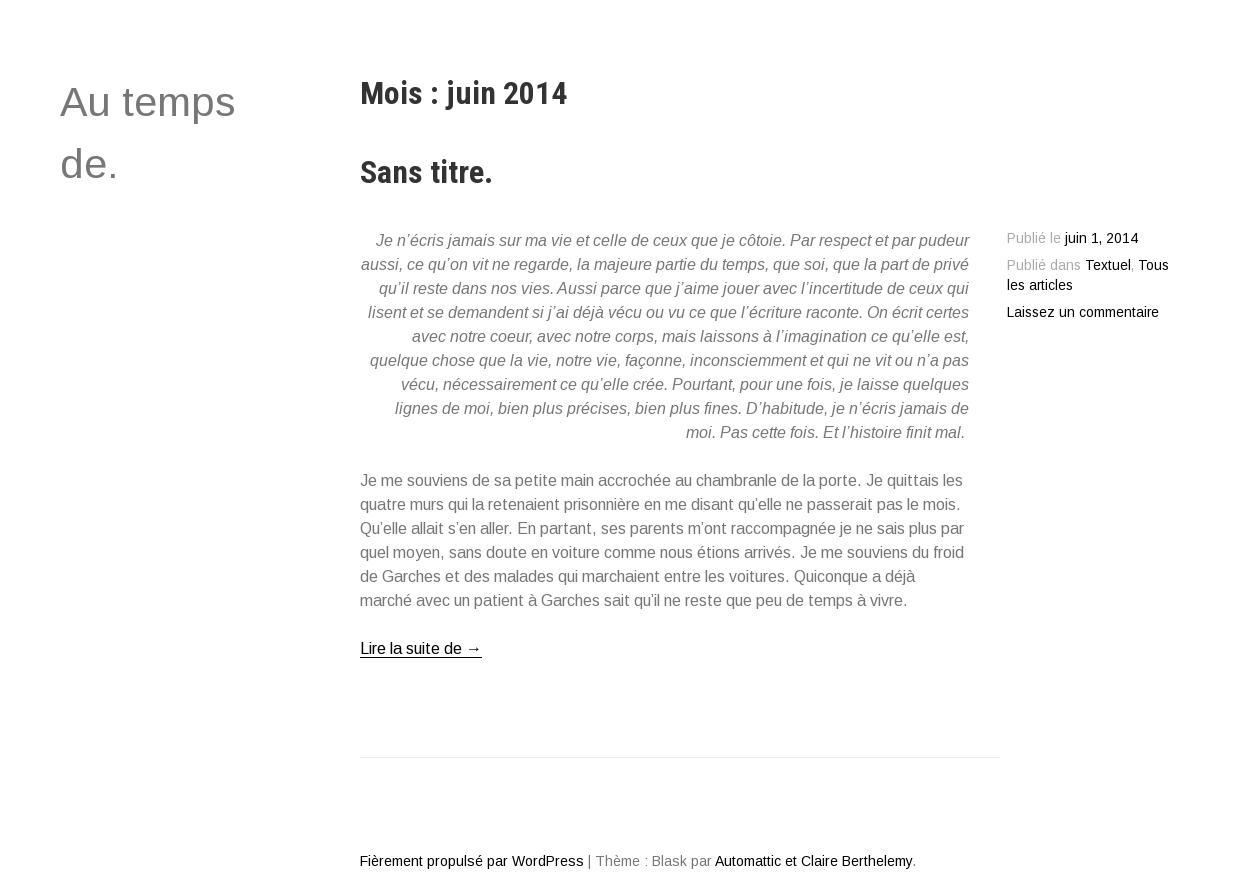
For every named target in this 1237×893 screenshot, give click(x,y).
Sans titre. (426, 172)
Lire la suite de (421, 649)
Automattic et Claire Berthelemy (813, 861)
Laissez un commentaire (1083, 312)
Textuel (1108, 265)
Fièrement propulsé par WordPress (472, 861)
